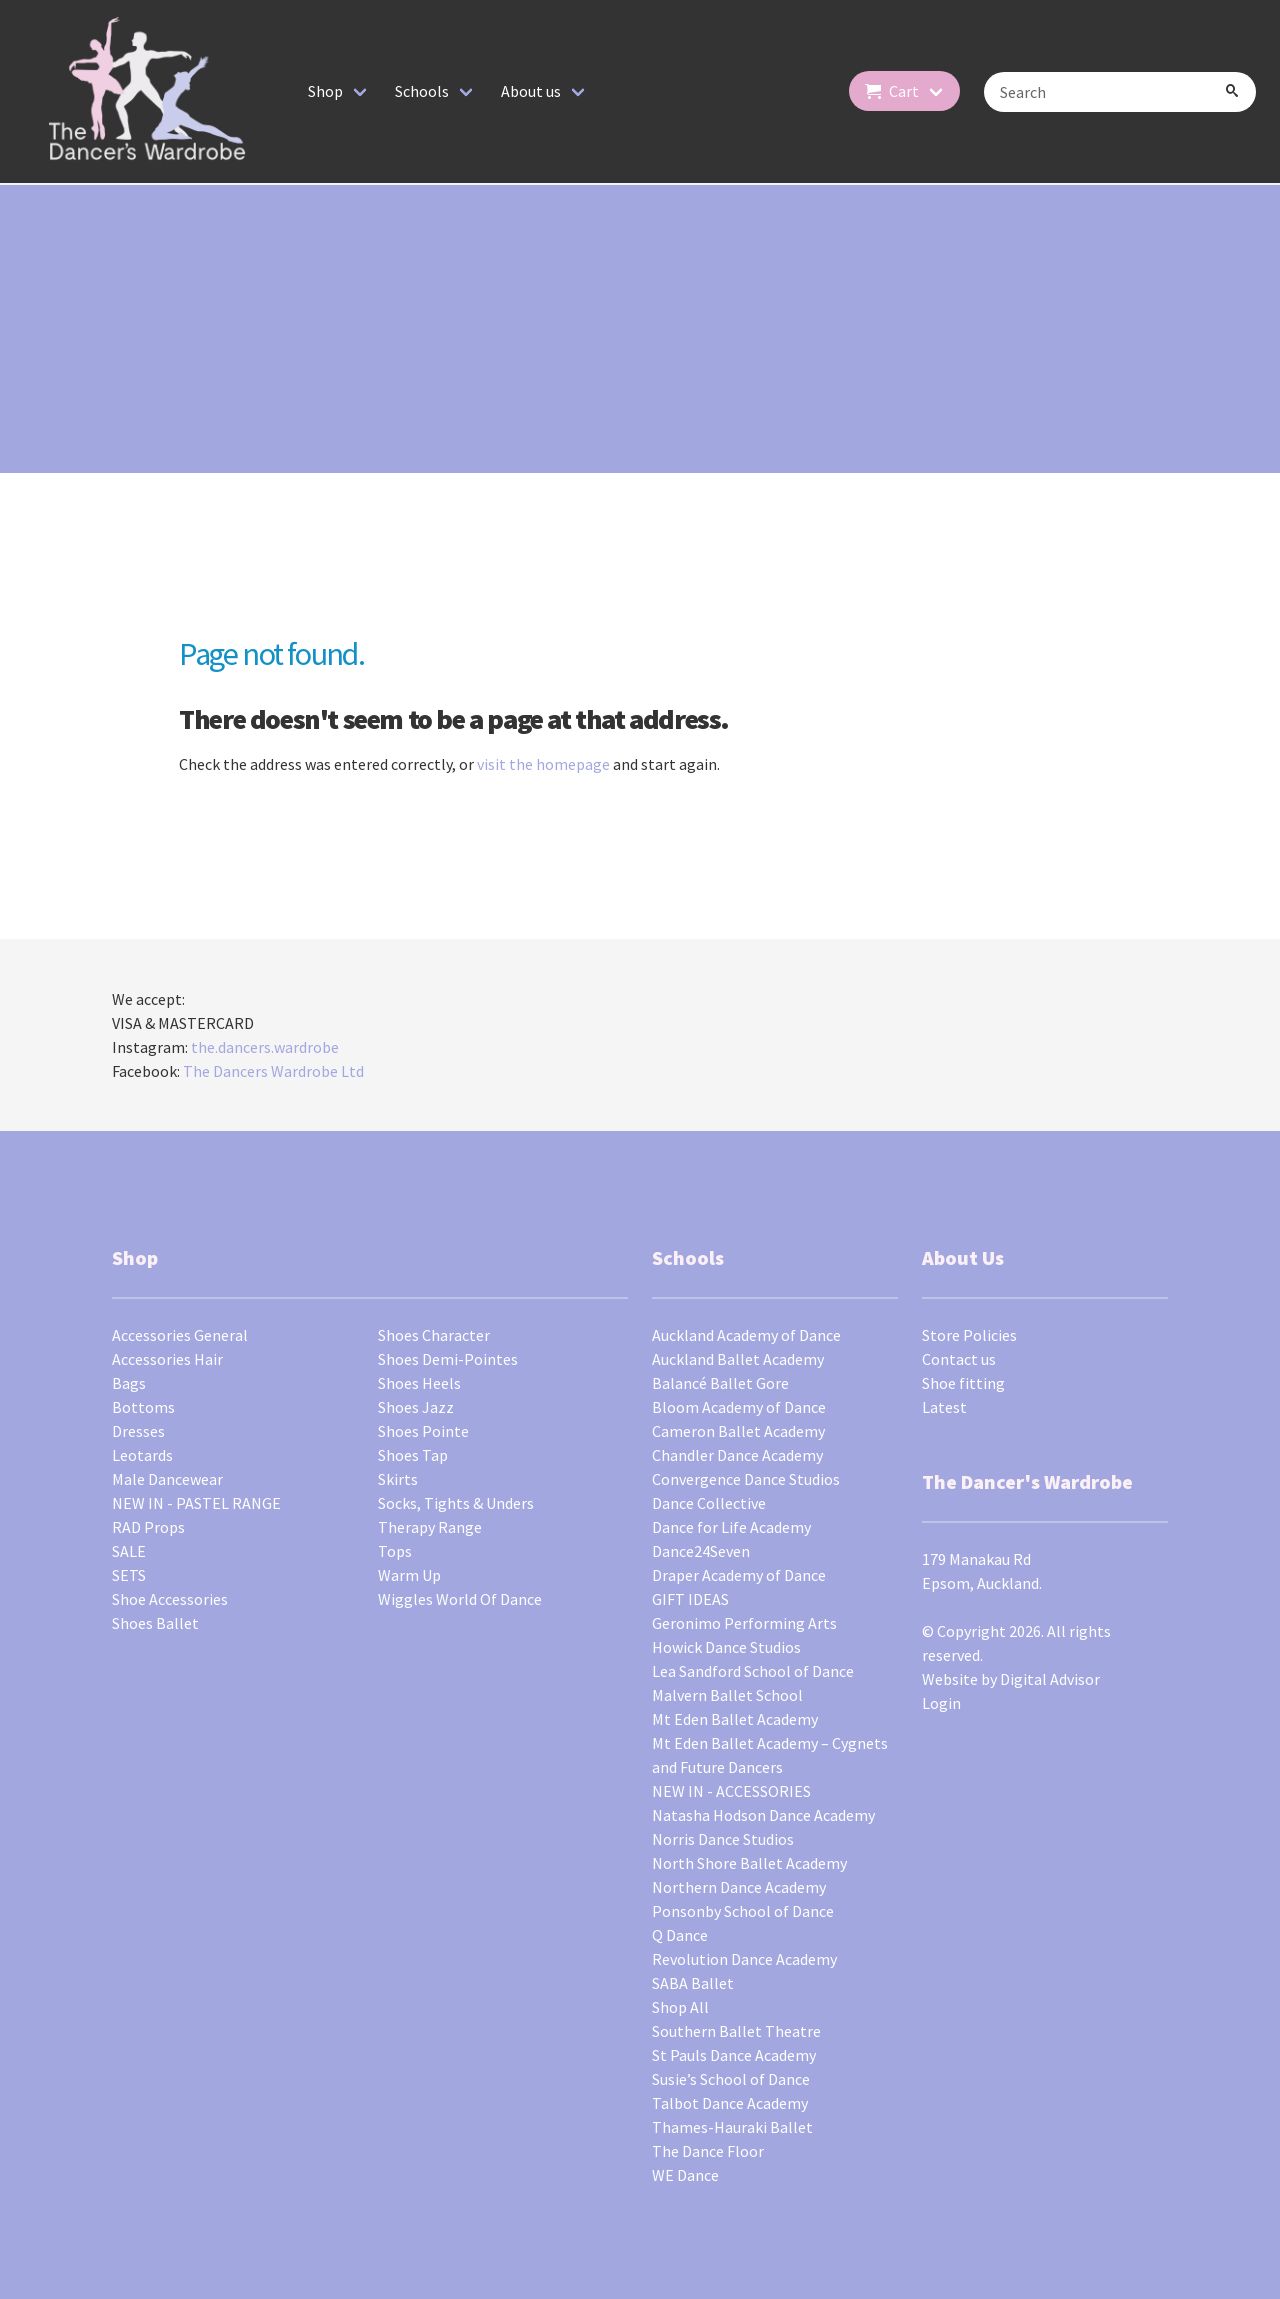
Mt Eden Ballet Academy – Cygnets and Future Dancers (770, 1755)
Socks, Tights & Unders (456, 1503)
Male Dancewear (167, 1479)
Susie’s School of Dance (731, 2079)
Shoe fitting (963, 1383)
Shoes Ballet (155, 1623)
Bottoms (143, 1407)
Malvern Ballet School (727, 1695)
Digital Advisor (1050, 1679)
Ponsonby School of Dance (743, 1911)
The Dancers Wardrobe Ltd (273, 1071)
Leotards (142, 1455)
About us (531, 91)
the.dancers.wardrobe (265, 1047)
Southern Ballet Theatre (736, 2031)
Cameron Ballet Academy (738, 1431)
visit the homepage (543, 764)
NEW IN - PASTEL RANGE (196, 1503)
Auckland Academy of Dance (746, 1335)
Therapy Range (430, 1527)
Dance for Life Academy (731, 1527)
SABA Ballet (693, 1983)
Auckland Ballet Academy (738, 1359)
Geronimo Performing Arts (744, 1623)
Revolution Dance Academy (744, 1959)
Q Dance (680, 1935)
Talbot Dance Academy (730, 2103)
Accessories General (180, 1335)
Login (941, 1703)
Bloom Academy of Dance (739, 1407)
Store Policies (969, 1335)
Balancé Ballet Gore (720, 1383)
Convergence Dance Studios (746, 1479)
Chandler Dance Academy (737, 1455)
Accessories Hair (167, 1359)
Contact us (959, 1359)
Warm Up (409, 1575)
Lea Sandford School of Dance (753, 1671)
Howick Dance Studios (726, 1647)
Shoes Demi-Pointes (448, 1359)
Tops (395, 1551)
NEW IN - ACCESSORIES (731, 1791)
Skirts (398, 1479)
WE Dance (685, 2175)
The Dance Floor (708, 2151)
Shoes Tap (413, 1455)
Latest (944, 1407)
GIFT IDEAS (690, 1599)
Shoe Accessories (170, 1599)
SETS (129, 1575)
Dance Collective (709, 1503)
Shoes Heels (419, 1383)
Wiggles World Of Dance (460, 1599)
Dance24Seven (701, 1551)
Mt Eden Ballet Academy (735, 1719)
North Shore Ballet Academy (749, 1863)
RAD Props (148, 1527)
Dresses (138, 1431)
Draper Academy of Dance (739, 1575)
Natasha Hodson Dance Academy (763, 1815)
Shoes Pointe (423, 1431)
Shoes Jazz (416, 1407)
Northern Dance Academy (739, 1887)
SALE (129, 1551)
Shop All (680, 2007)
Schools (422, 91)
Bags (129, 1383)
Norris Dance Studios (723, 1839)
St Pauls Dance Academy (734, 2055)
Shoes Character (434, 1335)
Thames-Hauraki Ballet (732, 2127)
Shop (325, 91)
